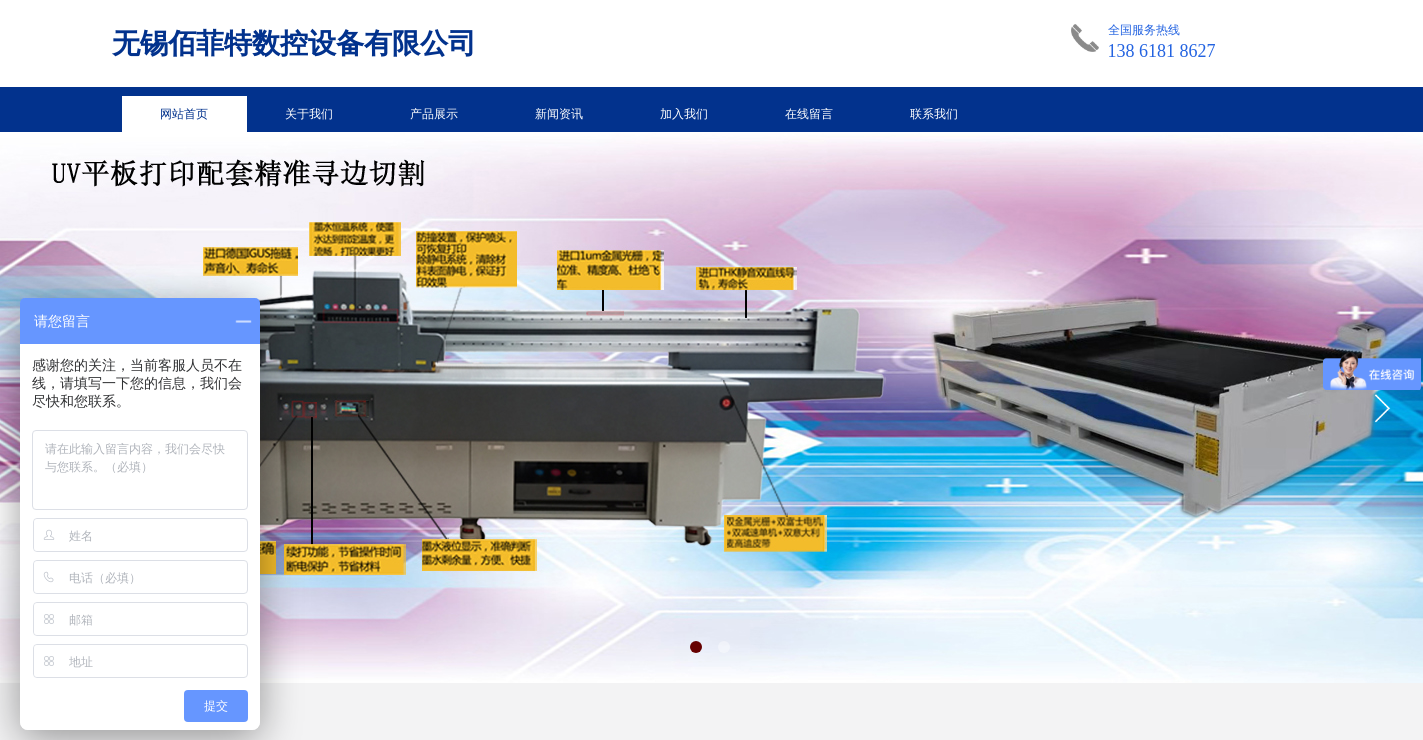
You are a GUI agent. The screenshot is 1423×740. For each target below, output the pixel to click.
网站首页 (184, 114)
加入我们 (684, 114)
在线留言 (809, 114)
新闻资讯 (559, 114)
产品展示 (434, 114)
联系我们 (934, 114)
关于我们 (309, 114)
